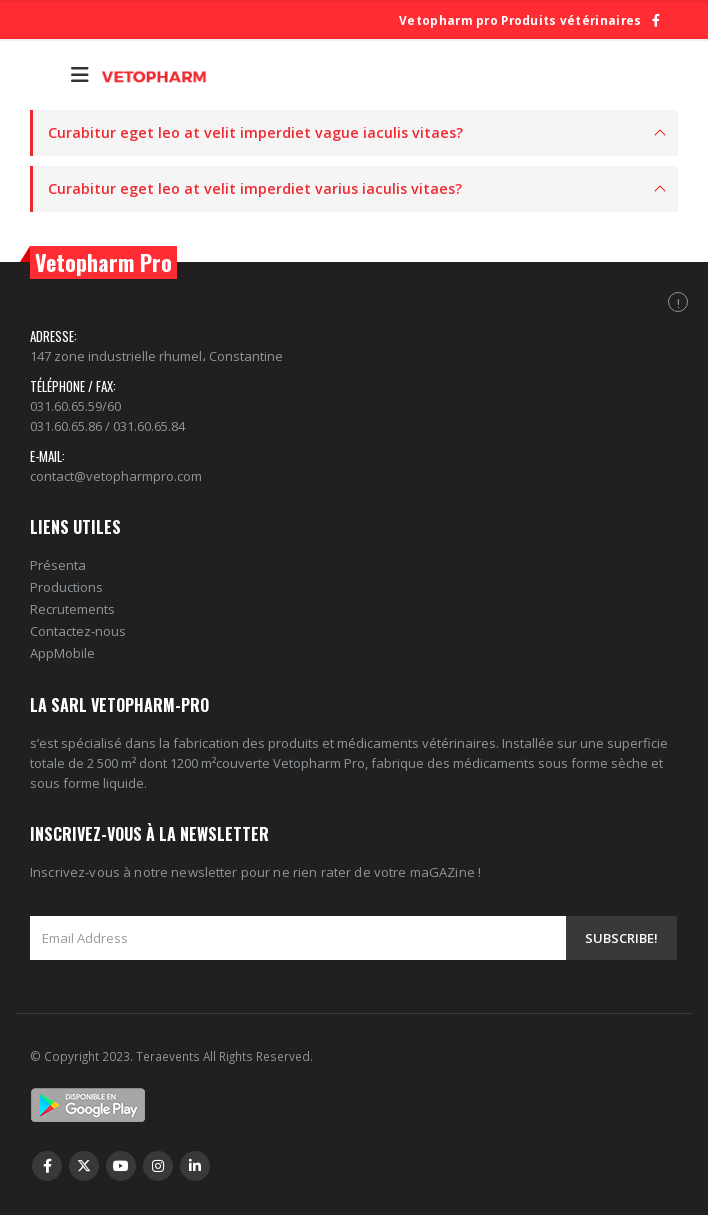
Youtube (121, 1166)
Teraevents (169, 1056)
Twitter (84, 1166)
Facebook (47, 1166)
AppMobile (62, 653)
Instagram (158, 1166)
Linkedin (195, 1166)
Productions (66, 587)
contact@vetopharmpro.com (116, 476)
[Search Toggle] (45, 75)
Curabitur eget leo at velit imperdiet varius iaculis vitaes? (255, 188)
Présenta (58, 565)
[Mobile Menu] (80, 75)
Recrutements (72, 609)
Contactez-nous (78, 631)
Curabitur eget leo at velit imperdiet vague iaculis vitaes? (255, 132)
